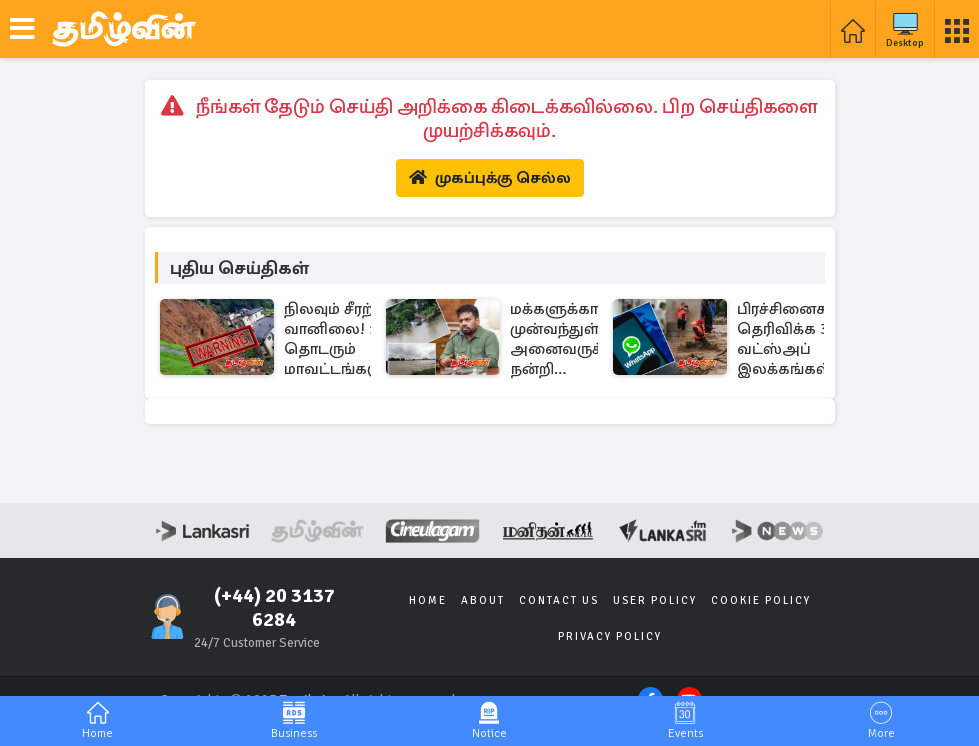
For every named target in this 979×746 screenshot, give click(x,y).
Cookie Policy (761, 600)
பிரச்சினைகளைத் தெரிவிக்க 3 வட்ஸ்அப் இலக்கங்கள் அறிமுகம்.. (804, 339)
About (483, 600)
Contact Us (559, 600)
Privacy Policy (610, 636)
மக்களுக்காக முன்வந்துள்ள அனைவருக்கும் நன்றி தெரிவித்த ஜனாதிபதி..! (570, 339)
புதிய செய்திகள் (239, 268)
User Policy (655, 600)
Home (428, 600)
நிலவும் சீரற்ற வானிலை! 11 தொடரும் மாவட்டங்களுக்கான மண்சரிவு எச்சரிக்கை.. (360, 339)
